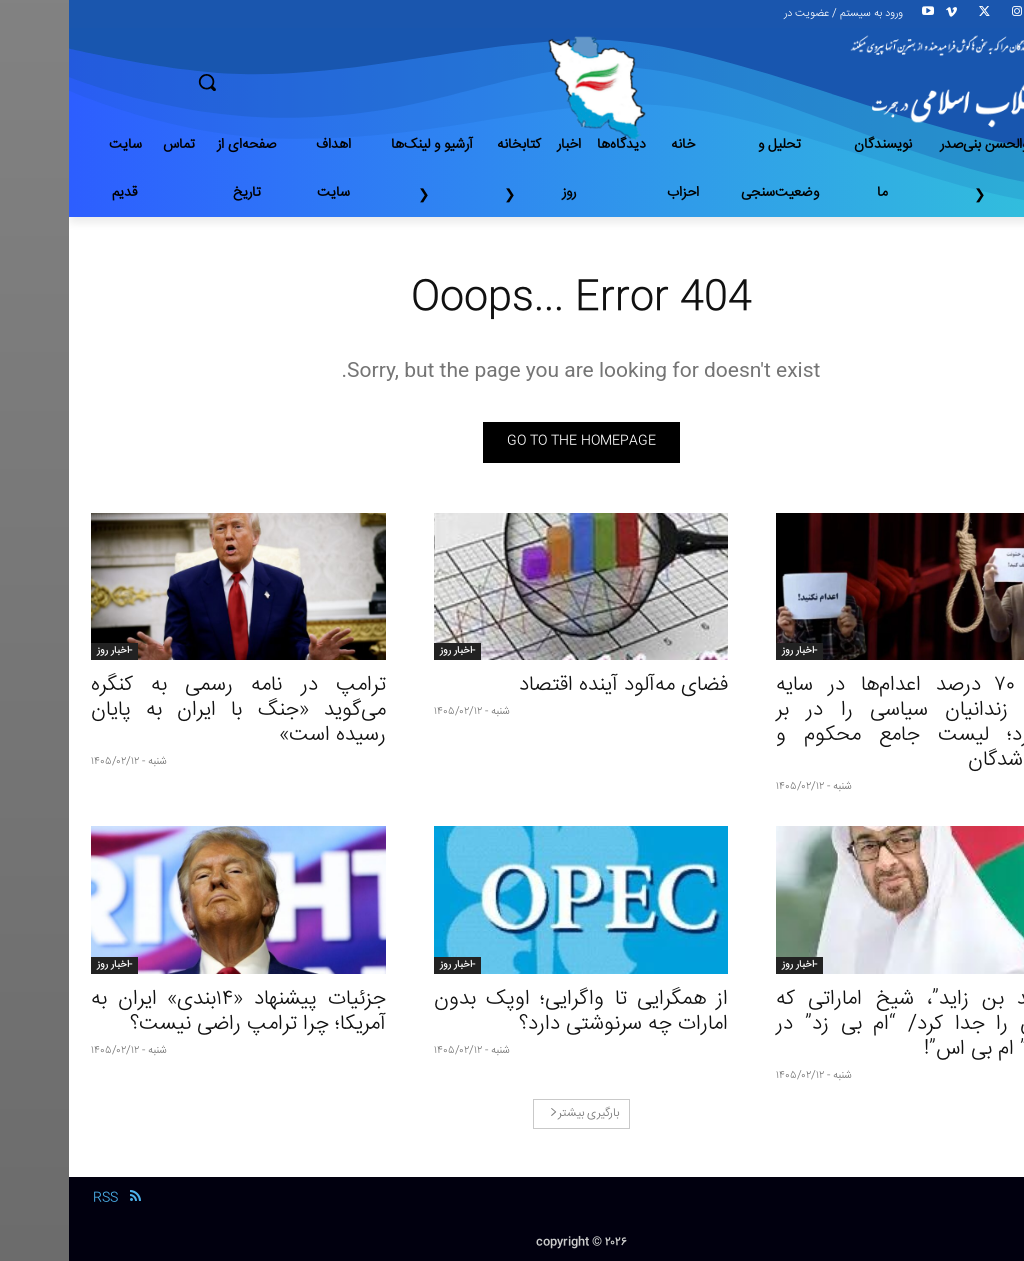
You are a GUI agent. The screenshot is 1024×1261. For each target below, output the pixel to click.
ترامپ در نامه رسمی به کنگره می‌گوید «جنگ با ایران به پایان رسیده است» (169, 710)
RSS (36, 1198)
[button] (277, 82)
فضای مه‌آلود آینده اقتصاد (554, 685)
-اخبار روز (730, 651)
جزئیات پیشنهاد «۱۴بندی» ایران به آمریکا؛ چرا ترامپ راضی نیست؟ (169, 1012)
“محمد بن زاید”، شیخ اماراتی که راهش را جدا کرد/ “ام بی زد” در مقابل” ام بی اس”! (854, 1024)
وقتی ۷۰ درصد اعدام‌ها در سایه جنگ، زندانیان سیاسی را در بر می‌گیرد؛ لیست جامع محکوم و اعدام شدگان (854, 723)
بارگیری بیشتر (515, 1113)
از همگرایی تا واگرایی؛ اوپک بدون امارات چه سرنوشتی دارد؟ (512, 1012)
